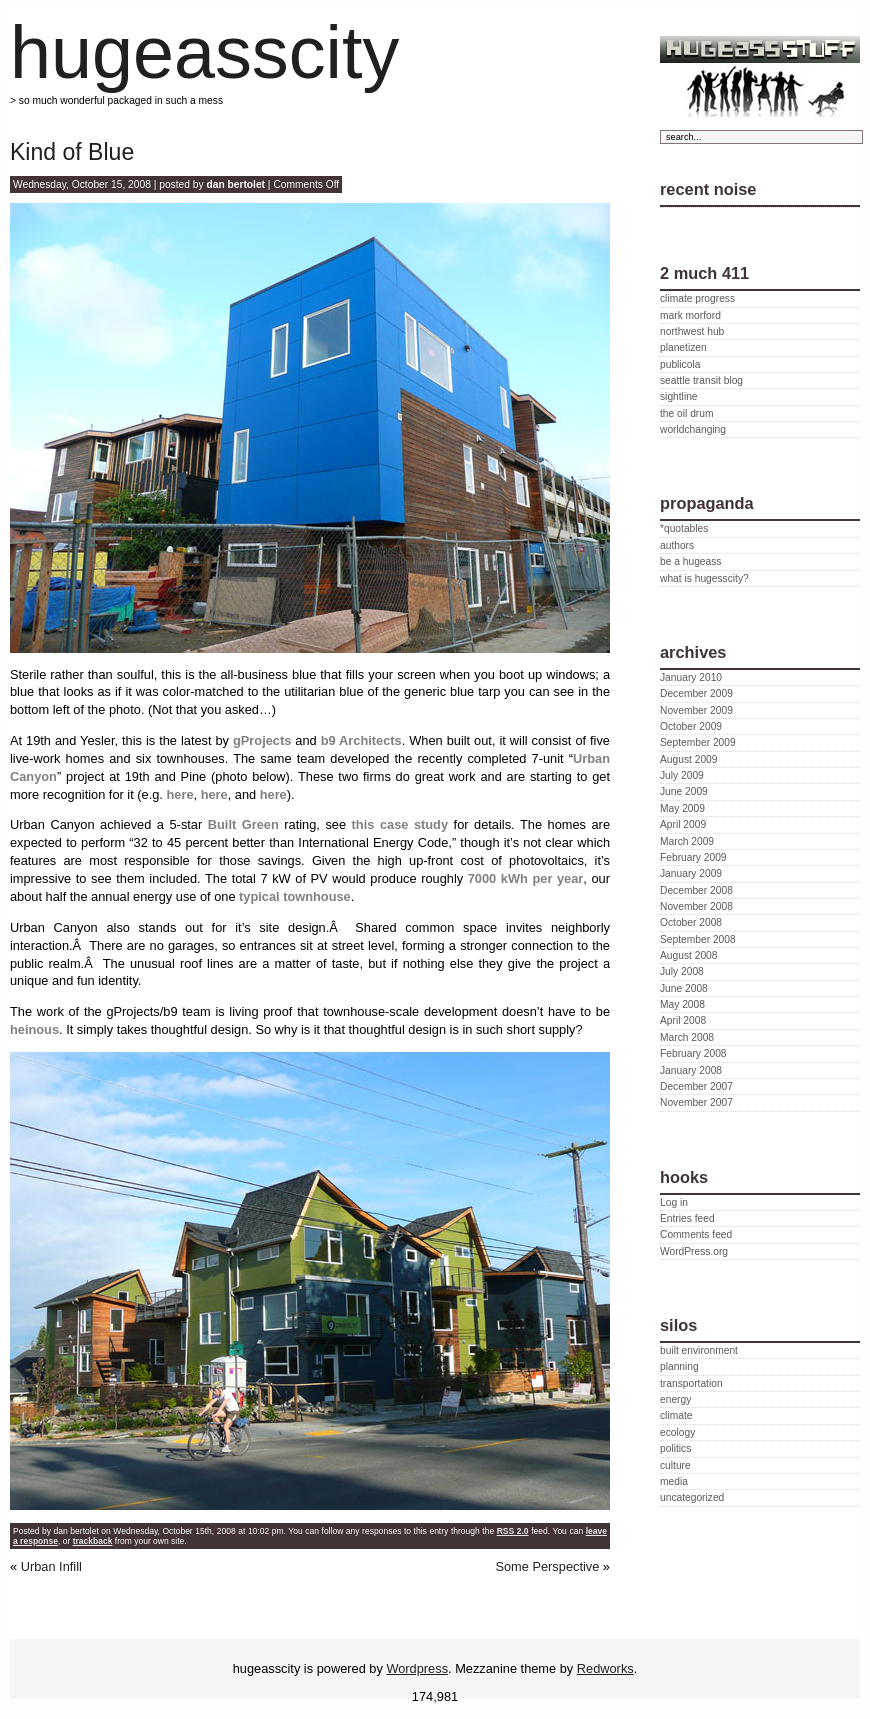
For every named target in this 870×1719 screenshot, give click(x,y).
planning (679, 1366)
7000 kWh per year (526, 878)
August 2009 (688, 759)
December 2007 (696, 1086)
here (179, 794)
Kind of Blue (72, 152)
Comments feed (696, 1234)
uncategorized (692, 1497)
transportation (691, 1383)
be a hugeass (690, 561)
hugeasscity (204, 52)
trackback (93, 1541)
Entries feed (687, 1218)
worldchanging (693, 429)
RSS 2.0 (513, 1531)
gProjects (262, 740)
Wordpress (417, 1668)
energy (675, 1399)
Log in (674, 1202)
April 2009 (683, 824)
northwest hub (692, 331)
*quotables (684, 528)
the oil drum (686, 413)
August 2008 (688, 955)
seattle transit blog (701, 380)
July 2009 (682, 775)
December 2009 (696, 693)
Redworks (605, 1668)
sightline (679, 396)
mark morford (690, 315)
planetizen (683, 347)
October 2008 (691, 922)
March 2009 (687, 841)
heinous (34, 1029)
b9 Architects (361, 740)
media (674, 1481)
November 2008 (696, 906)
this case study (400, 824)
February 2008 (693, 1053)
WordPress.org (694, 1251)
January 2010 (691, 677)
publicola (680, 364)
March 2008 (687, 1037)
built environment (699, 1350)
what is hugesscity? (704, 578)
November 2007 (696, 1102)
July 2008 (682, 971)
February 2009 (693, 857)
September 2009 (698, 742)
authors (677, 545)
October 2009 (691, 726)
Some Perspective (547, 1566)
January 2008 (691, 1070)
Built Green (243, 824)
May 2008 (682, 1004)
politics (675, 1448)
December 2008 (696, 890)
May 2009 (682, 808)
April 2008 (683, 1020)
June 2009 (684, 791)
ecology (677, 1432)
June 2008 (684, 988)
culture (675, 1465)
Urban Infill (51, 1566)
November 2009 (696, 710)
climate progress (697, 298)
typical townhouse (295, 896)
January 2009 (691, 873)
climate (676, 1415)
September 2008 (698, 939)
